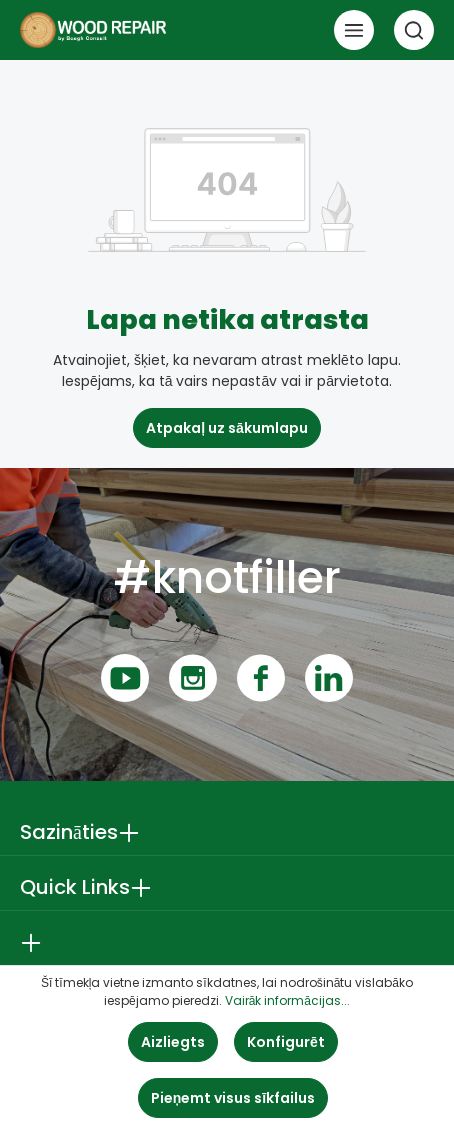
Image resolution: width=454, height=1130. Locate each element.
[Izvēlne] (354, 30)
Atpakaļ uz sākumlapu (227, 428)
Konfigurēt (286, 1042)
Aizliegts (173, 1042)
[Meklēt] (414, 30)
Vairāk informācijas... (287, 1000)
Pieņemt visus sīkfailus (233, 1098)
